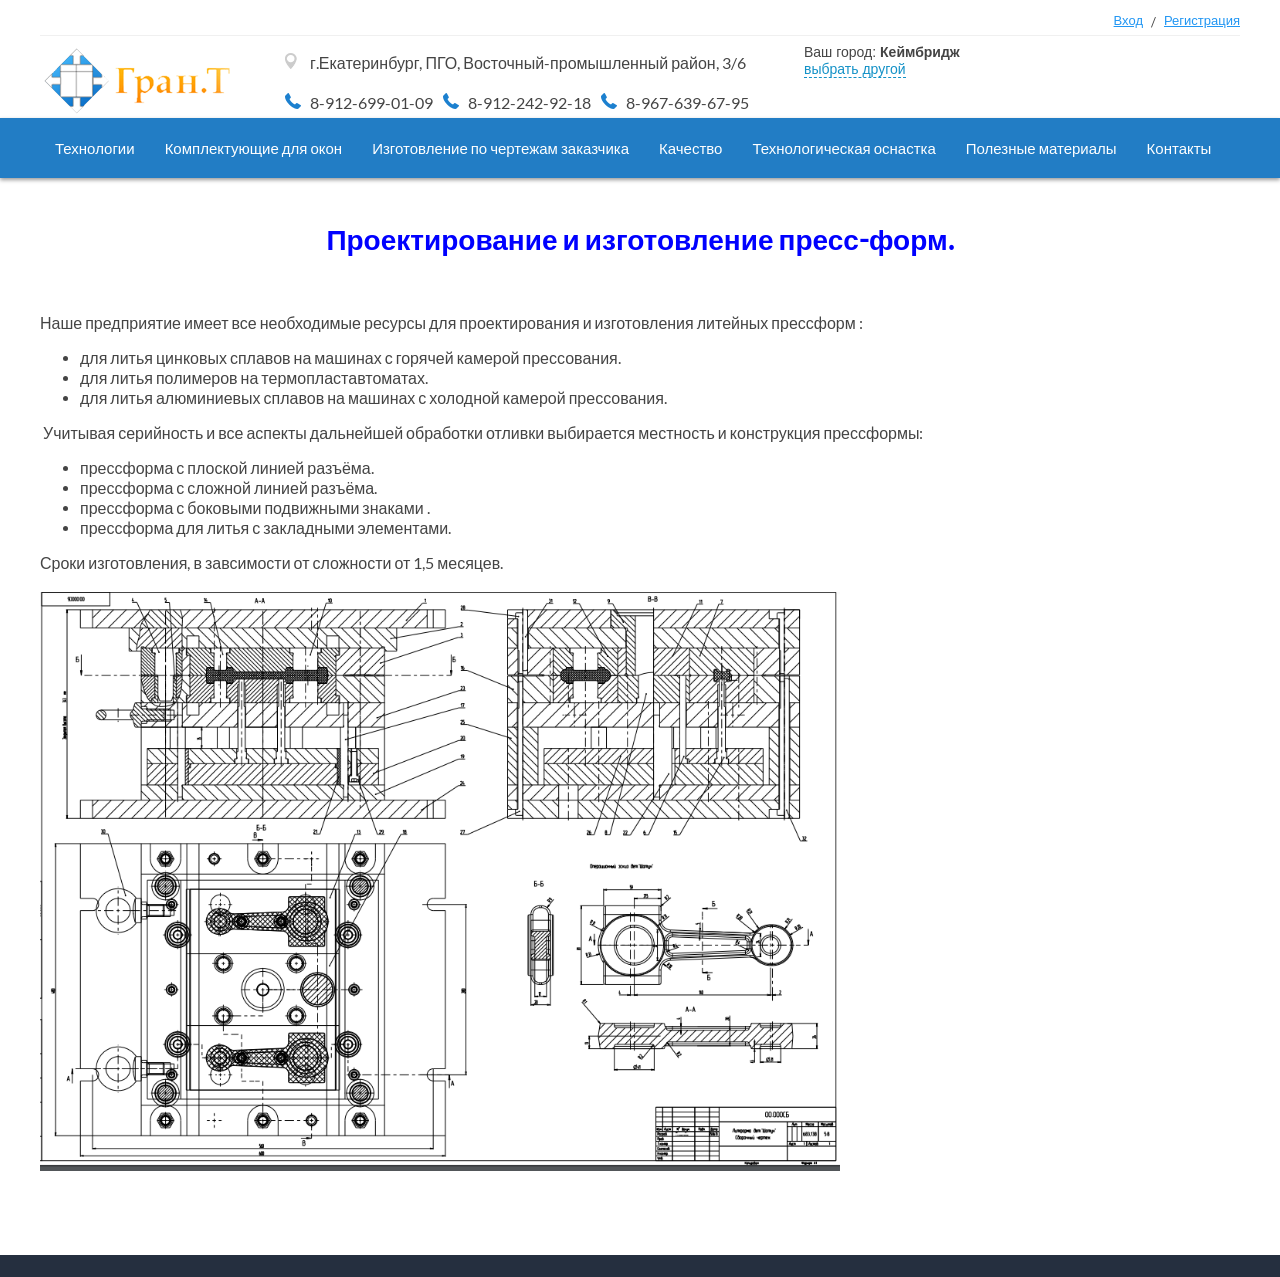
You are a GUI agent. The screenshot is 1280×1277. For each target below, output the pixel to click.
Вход (1128, 20)
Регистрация (1202, 20)
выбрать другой (855, 69)
